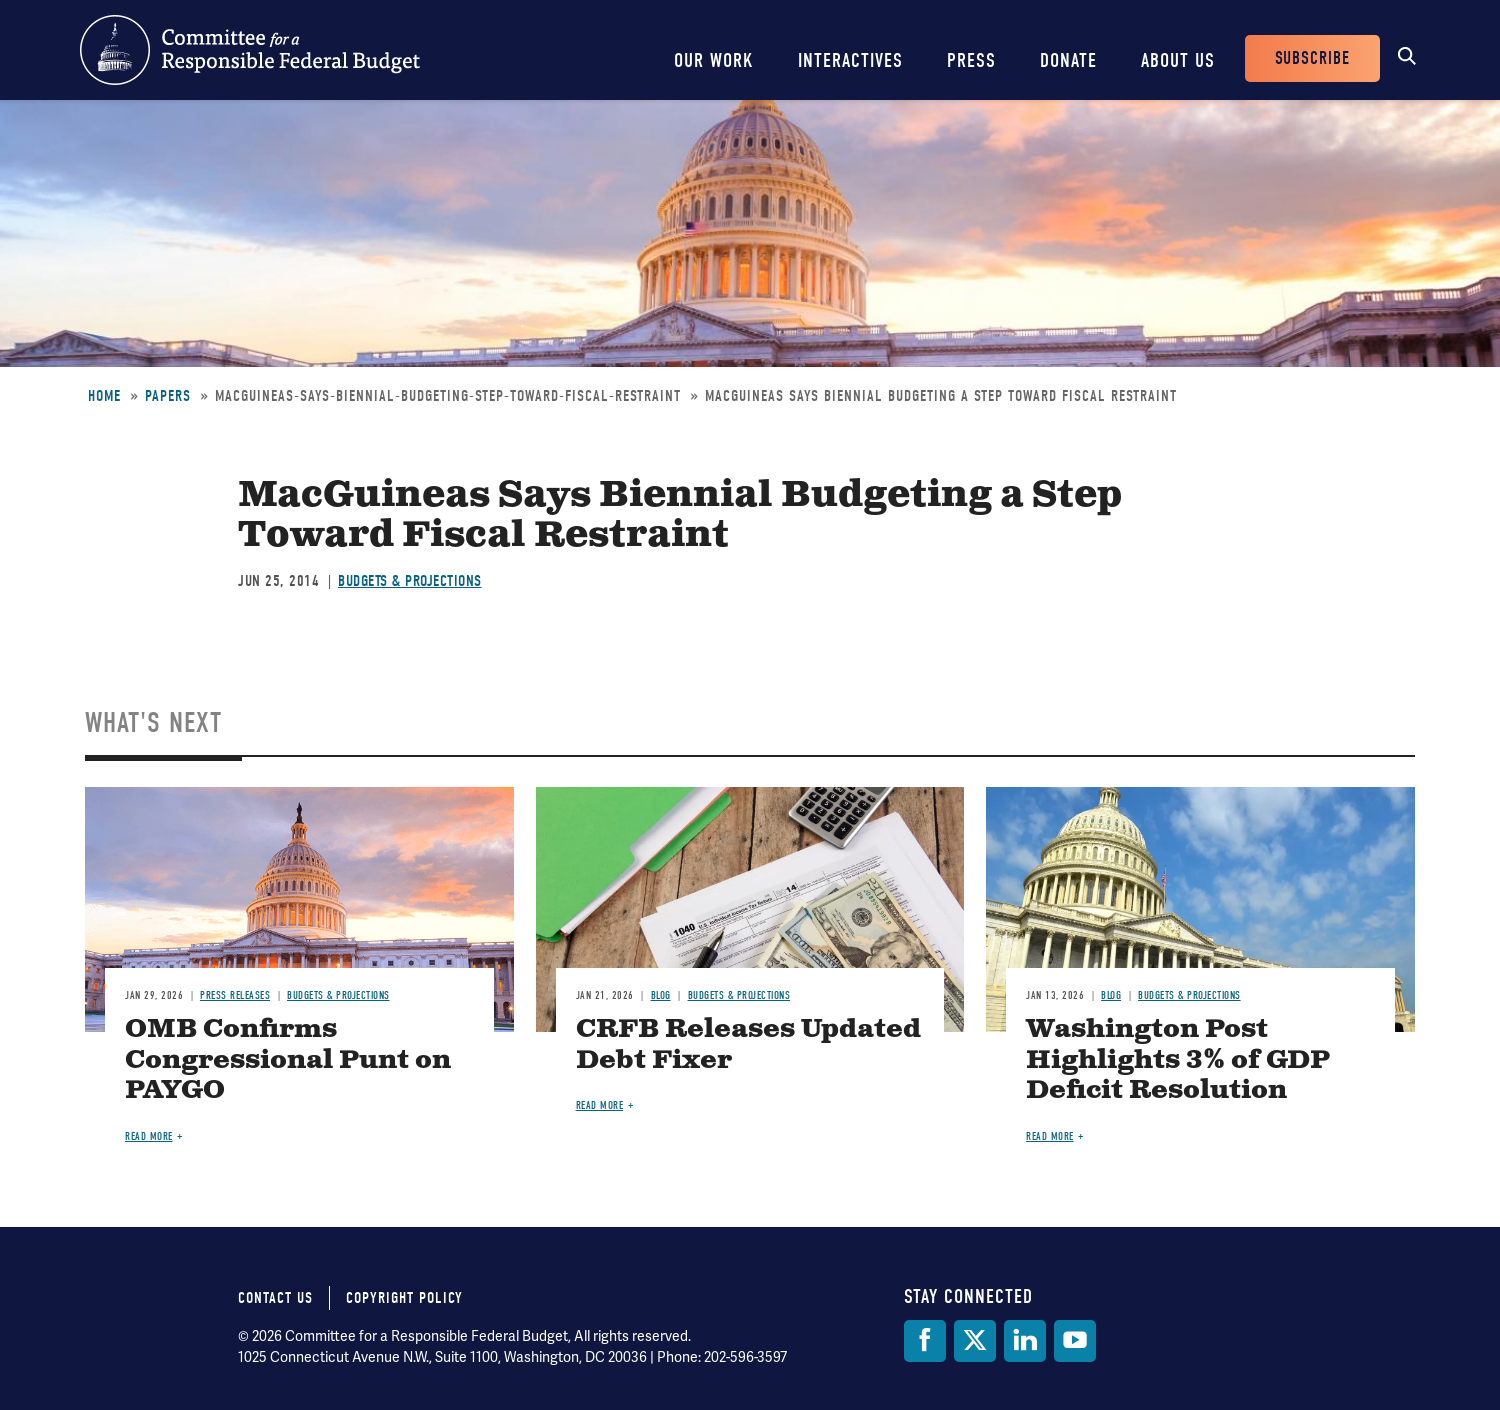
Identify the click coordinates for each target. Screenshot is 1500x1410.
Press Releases (235, 995)
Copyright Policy (404, 1298)
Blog (661, 995)
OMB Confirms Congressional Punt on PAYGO (288, 1060)
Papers (168, 396)
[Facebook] (925, 1341)
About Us (1178, 60)
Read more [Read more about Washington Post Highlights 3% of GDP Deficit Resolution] (1050, 1136)
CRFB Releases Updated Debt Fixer (748, 1045)
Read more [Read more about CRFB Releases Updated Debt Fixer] (600, 1105)
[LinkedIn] (1025, 1341)
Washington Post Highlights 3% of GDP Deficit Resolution (1178, 1060)
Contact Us (275, 1298)
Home (104, 396)
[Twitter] (975, 1341)
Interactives (850, 60)
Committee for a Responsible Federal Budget (250, 50)
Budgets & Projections (410, 581)
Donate (1068, 60)
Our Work (714, 60)
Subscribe (1312, 58)
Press (971, 60)
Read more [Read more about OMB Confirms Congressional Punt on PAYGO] (149, 1136)
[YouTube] (1075, 1341)
